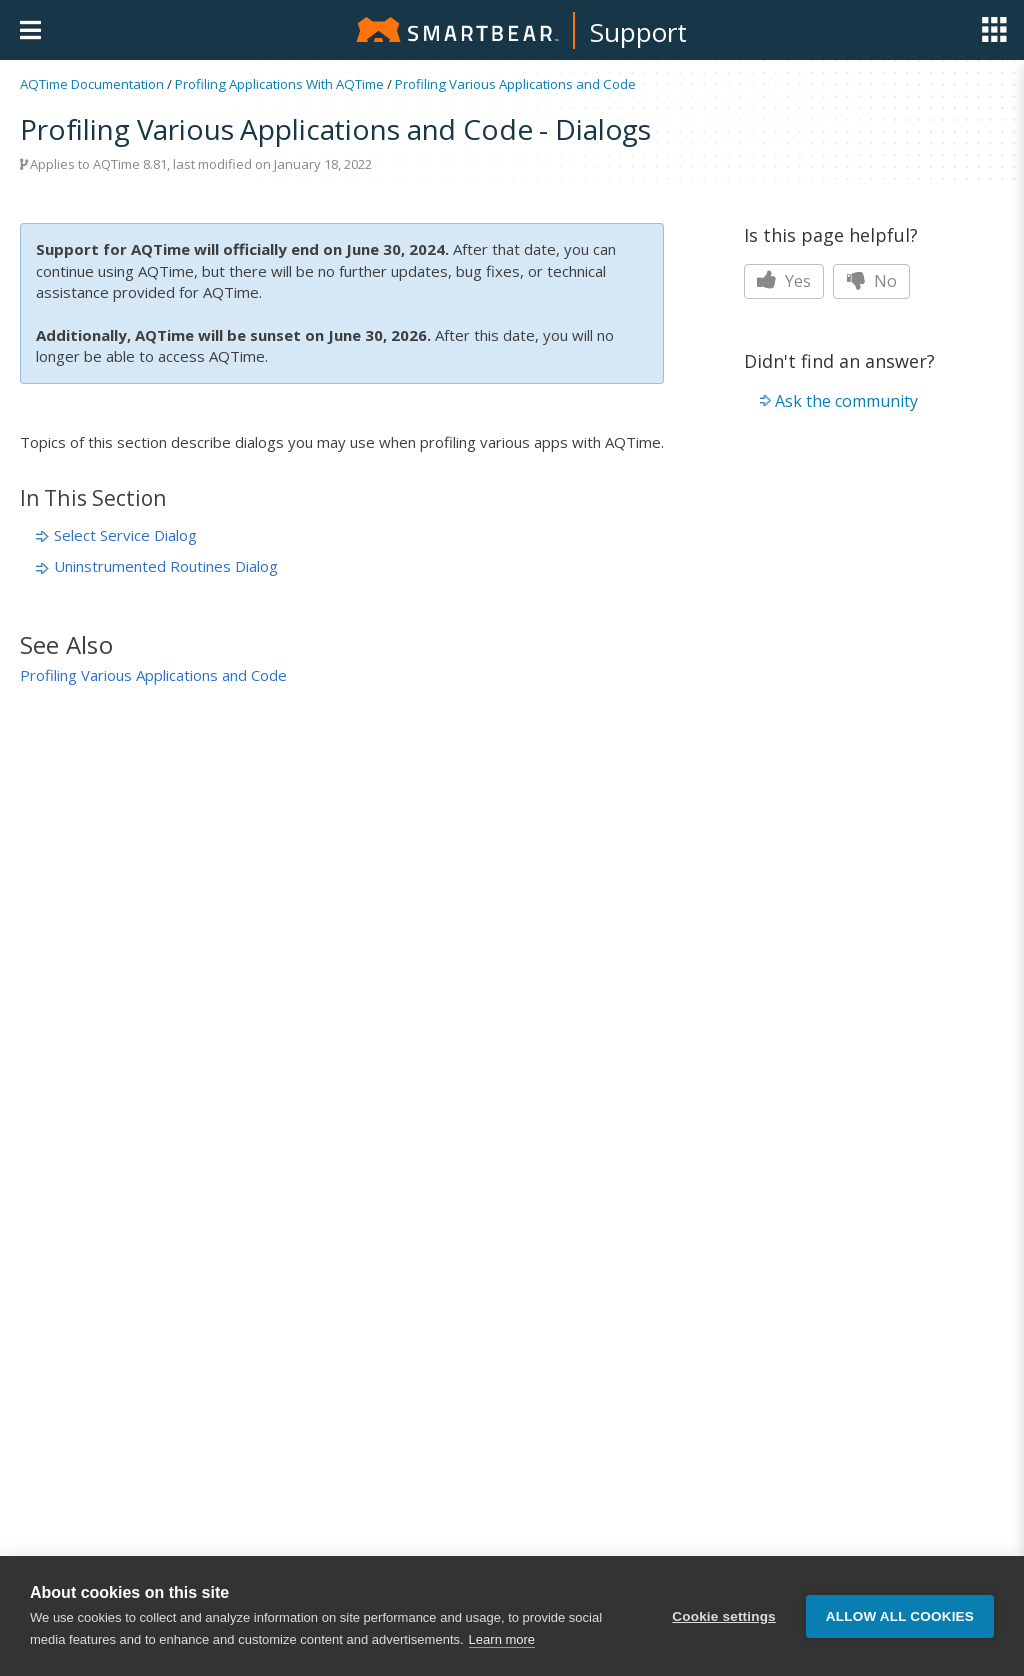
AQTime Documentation (92, 84)
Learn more (502, 1639)
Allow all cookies (900, 1616)
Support (638, 32)
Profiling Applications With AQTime (279, 84)
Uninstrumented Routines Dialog (166, 566)
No (871, 281)
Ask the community (846, 401)
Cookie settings (724, 1616)
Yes (784, 281)
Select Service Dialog (125, 535)
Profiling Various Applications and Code (515, 84)
